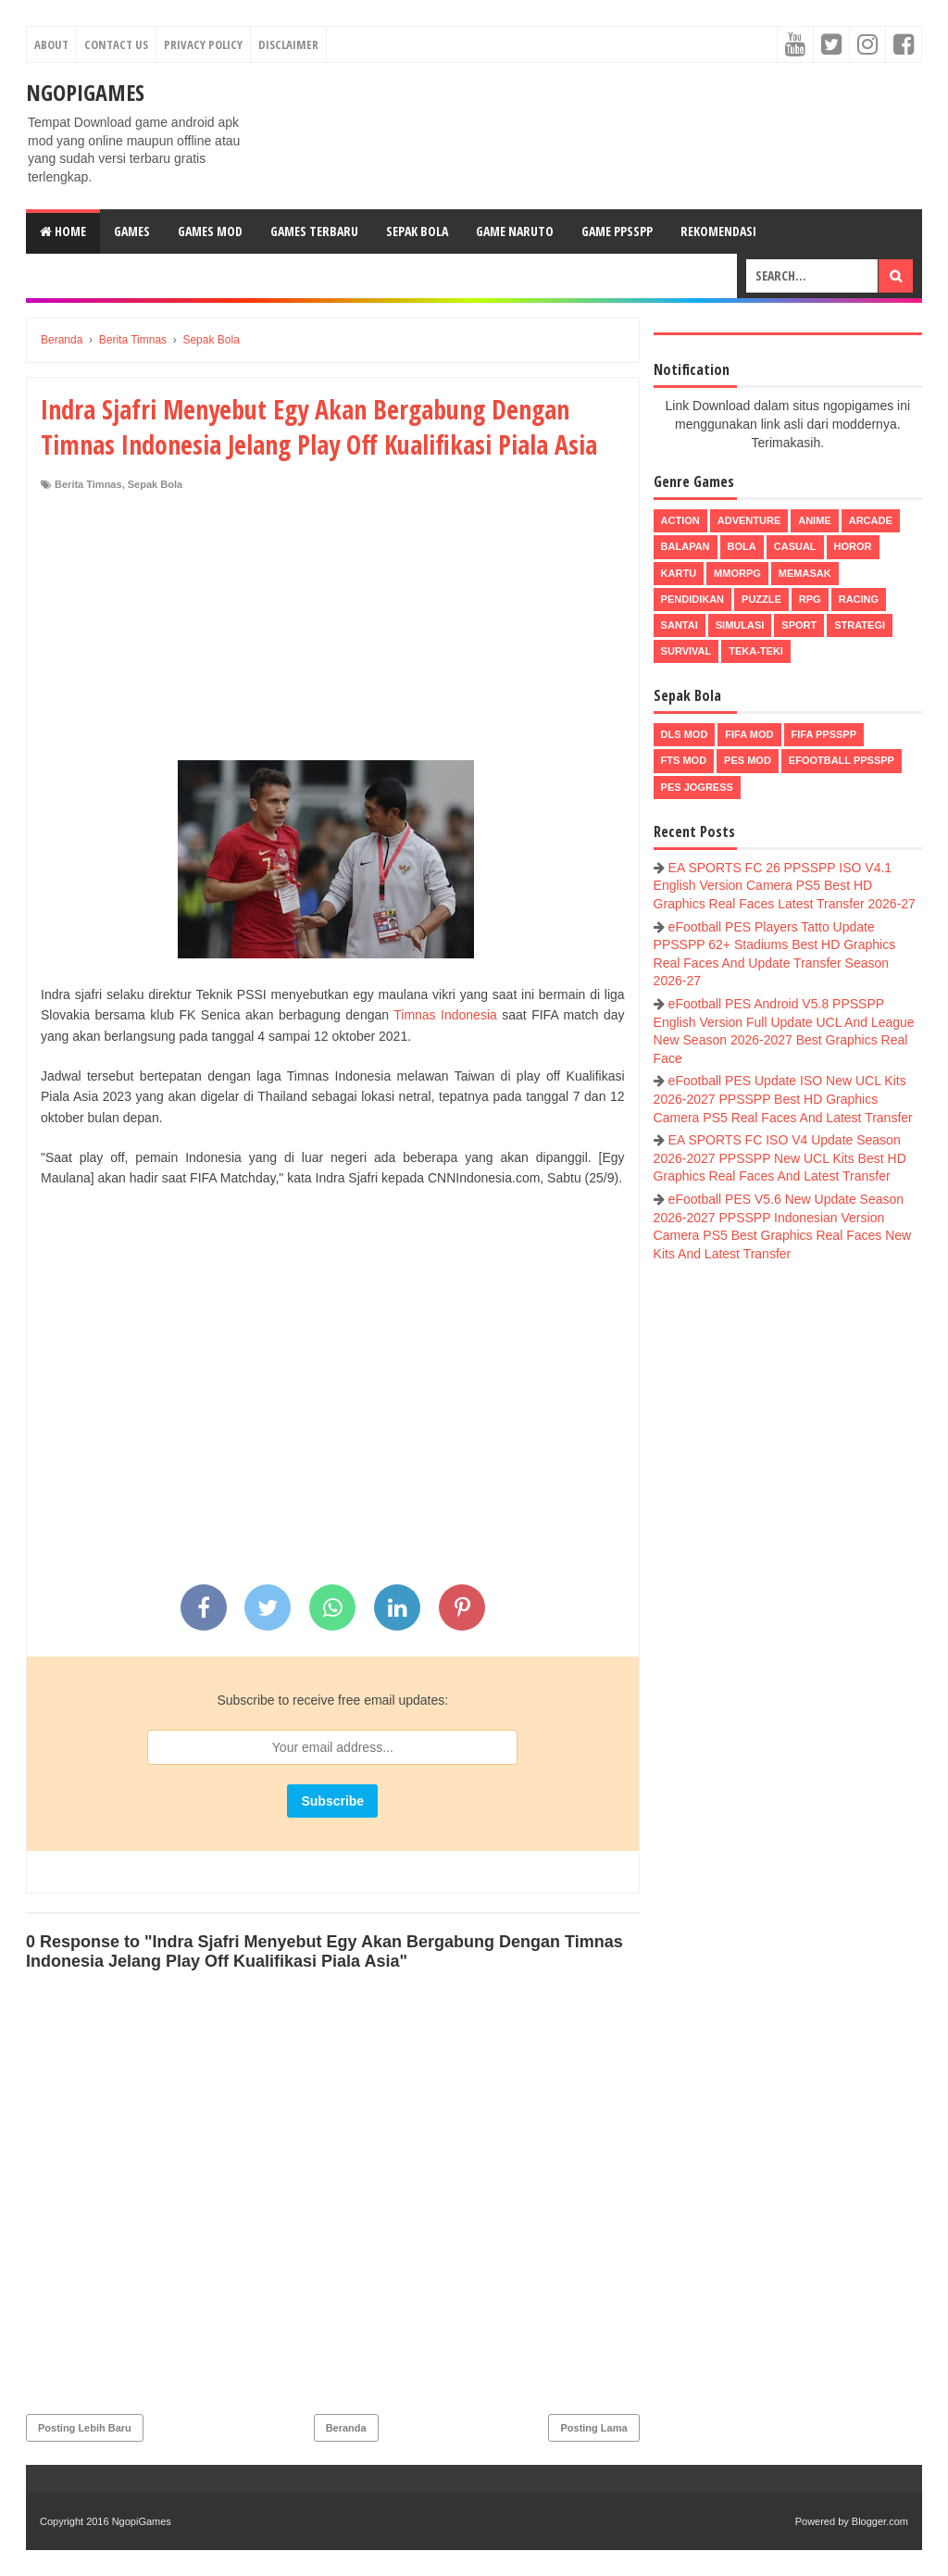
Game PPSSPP (617, 231)
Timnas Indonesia (445, 1014)
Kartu (679, 573)
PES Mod (747, 760)
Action (680, 520)
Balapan (685, 546)
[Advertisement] (333, 630)
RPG (810, 599)
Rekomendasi (718, 231)
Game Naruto (515, 231)
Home (63, 231)
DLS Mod (684, 734)
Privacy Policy (203, 44)
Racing (859, 599)
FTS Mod (684, 760)
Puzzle (761, 599)
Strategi (859, 625)
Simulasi (740, 625)
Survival (686, 651)
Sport (799, 625)
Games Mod (210, 231)
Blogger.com (880, 2521)
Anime (814, 520)
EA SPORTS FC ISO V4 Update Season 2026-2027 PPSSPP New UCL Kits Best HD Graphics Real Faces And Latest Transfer (780, 1157)
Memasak (805, 573)
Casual (795, 546)
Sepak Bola (417, 231)
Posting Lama (593, 2427)
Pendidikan (692, 599)
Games (132, 231)
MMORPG (737, 573)
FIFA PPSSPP (824, 734)
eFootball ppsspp (841, 760)
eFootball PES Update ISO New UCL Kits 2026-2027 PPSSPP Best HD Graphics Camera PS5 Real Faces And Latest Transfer (783, 1098)
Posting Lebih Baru (84, 2427)
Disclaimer (288, 44)
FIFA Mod (749, 734)
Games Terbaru (314, 231)
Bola (742, 546)
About (51, 44)
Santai (679, 625)
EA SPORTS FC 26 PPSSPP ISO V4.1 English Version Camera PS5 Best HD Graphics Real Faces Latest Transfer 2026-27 (785, 885)
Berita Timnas (88, 484)
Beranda (346, 2427)
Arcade (870, 520)
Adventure (748, 520)
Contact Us (116, 44)
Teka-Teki (756, 651)
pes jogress (697, 787)
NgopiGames (85, 92)
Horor (853, 546)
